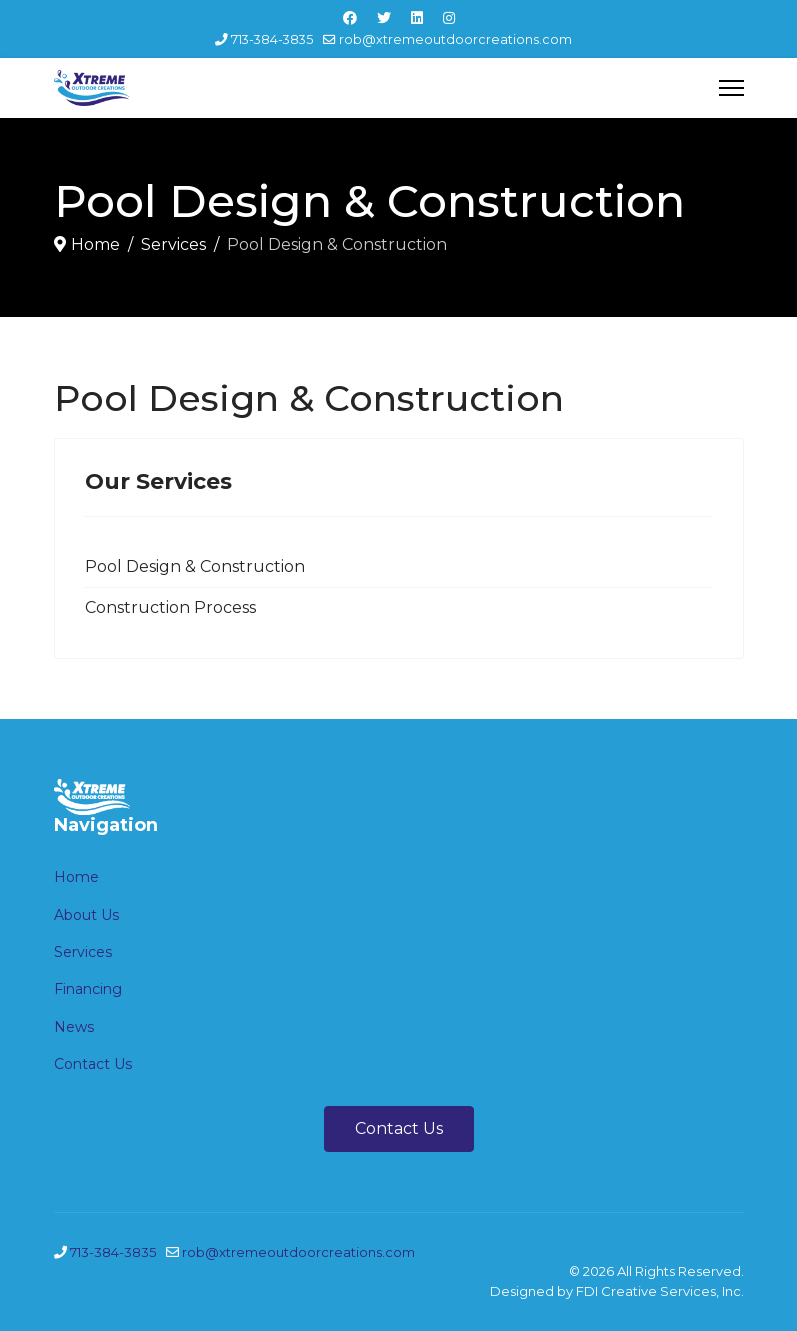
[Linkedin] (417, 18)
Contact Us (93, 1064)
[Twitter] (384, 18)
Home (76, 877)
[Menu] (731, 88)
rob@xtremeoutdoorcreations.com (455, 39)
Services (83, 952)
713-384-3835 (272, 39)
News (74, 1027)
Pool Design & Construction (195, 566)
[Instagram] (449, 18)
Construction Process (170, 607)
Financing (88, 989)
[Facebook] (350, 18)
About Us (86, 915)
